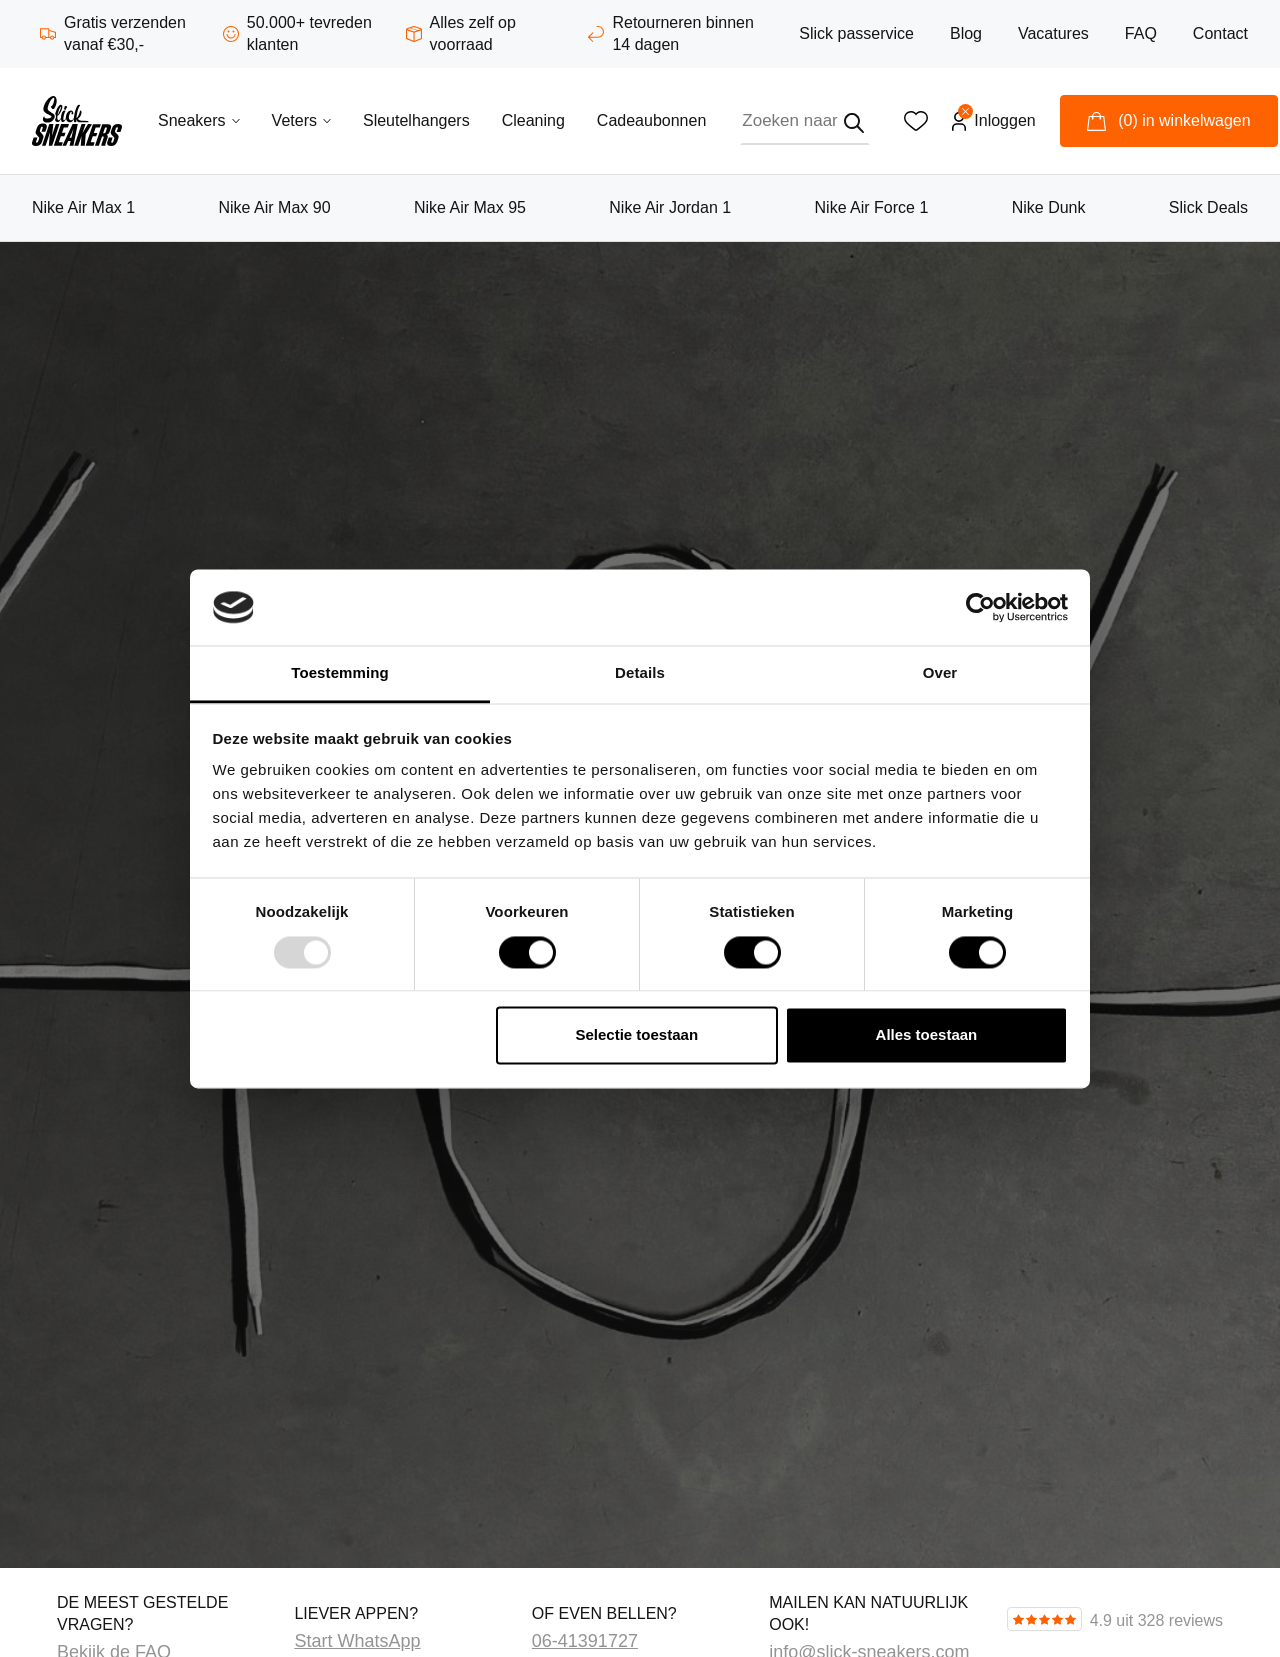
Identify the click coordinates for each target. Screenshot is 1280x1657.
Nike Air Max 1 (83, 207)
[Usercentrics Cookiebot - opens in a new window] (980, 607)
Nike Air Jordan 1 (670, 207)
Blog (966, 33)
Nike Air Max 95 (470, 207)
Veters (301, 120)
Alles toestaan (927, 1035)
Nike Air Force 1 (872, 207)
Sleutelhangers (416, 120)
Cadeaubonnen (651, 120)
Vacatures (1053, 33)
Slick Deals (1208, 207)
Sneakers (199, 120)
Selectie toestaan (637, 1035)
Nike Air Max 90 (275, 207)
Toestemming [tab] (340, 673)
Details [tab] (640, 673)
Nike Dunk (1049, 207)
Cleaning (533, 120)
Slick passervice (856, 33)
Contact (1220, 33)
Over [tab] (940, 673)
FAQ (1141, 33)
